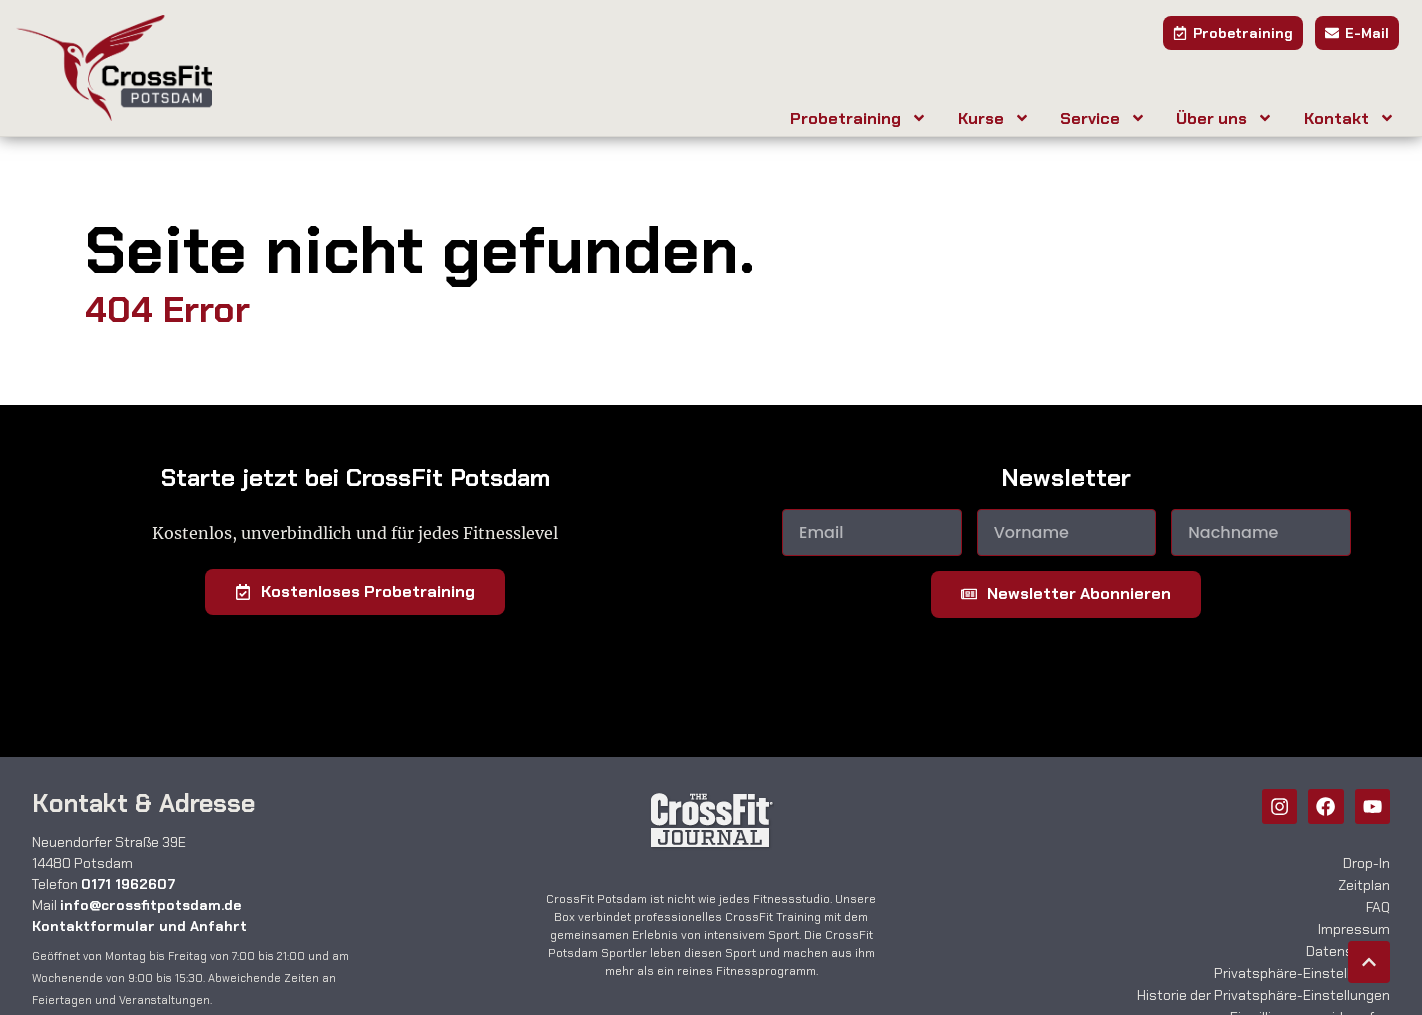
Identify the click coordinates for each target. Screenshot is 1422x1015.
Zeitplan (1364, 885)
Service (1103, 118)
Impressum (1354, 929)
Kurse (994, 118)
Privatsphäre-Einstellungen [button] (1302, 973)
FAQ (1378, 907)
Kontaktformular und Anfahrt (139, 926)
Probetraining (858, 118)
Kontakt (1349, 118)
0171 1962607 (128, 884)
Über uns (1224, 118)
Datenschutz (1348, 951)
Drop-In (1366, 863)
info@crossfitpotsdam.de (150, 905)
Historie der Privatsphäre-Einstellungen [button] (1263, 995)
